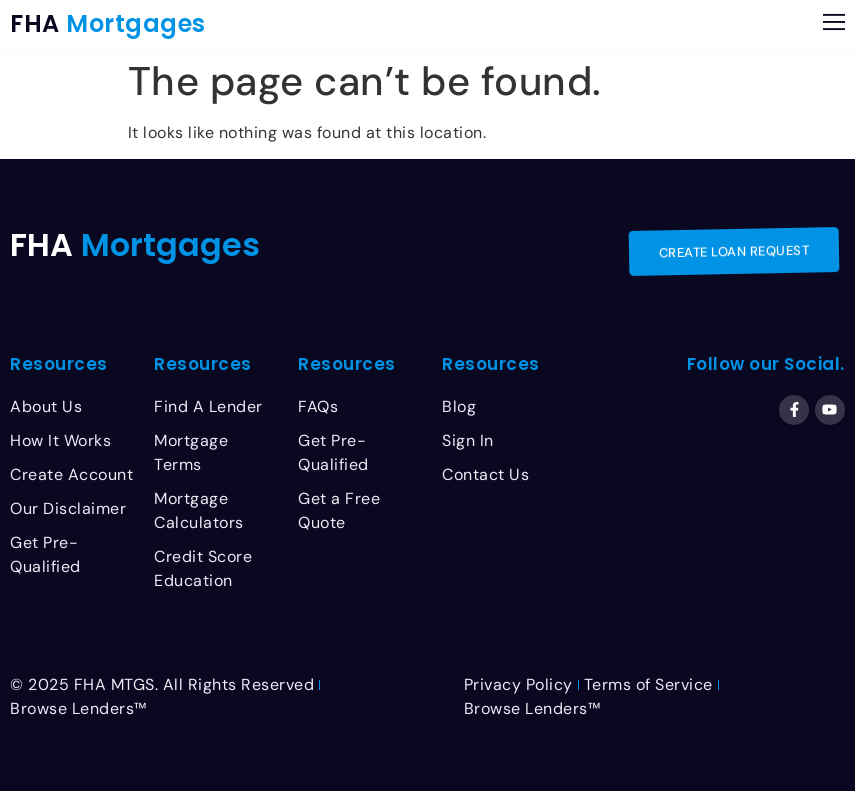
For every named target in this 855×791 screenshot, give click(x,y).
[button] (834, 24)
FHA (108, 23)
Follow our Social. (766, 364)
